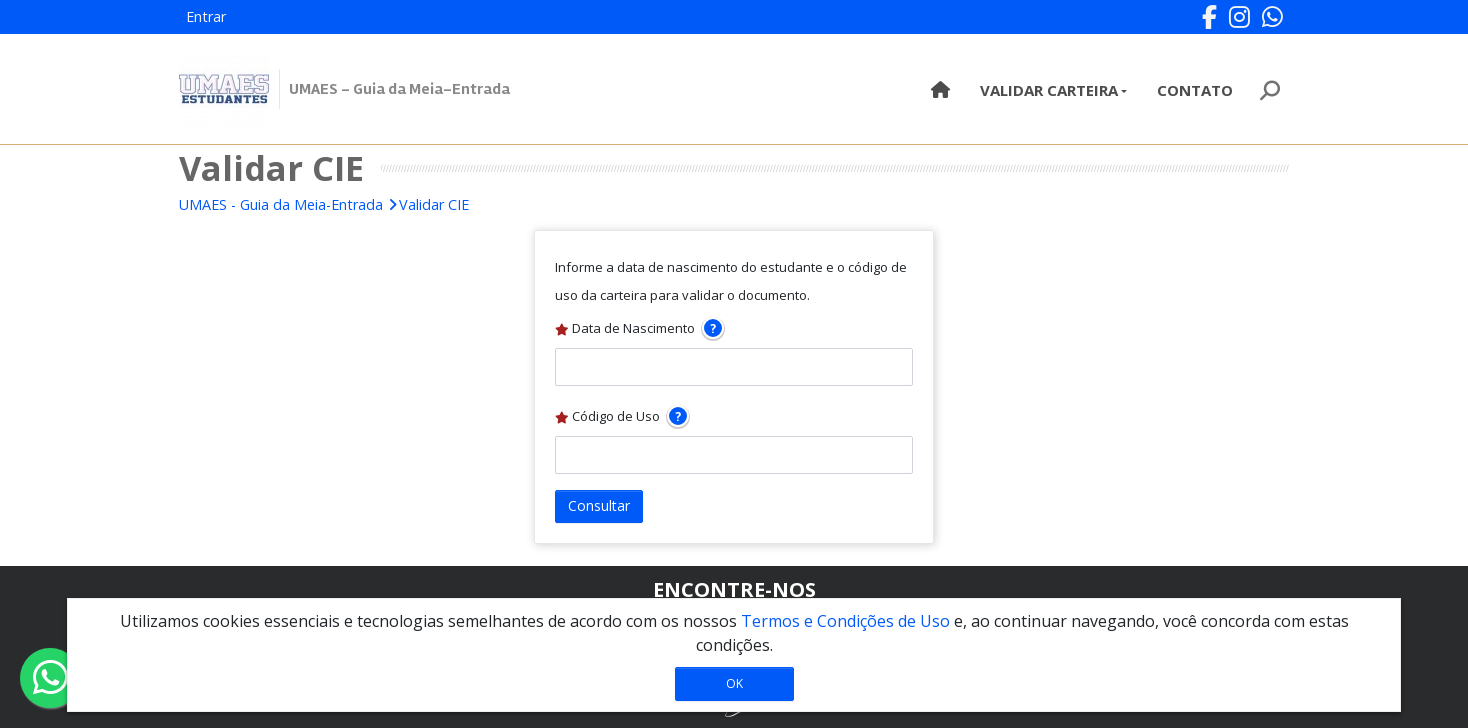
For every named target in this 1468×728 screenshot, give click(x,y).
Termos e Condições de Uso (845, 621)
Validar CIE (434, 204)
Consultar (599, 505)
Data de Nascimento (639, 328)
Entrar (206, 16)
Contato (1195, 90)
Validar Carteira (1049, 90)
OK (734, 683)
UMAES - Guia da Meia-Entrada (281, 204)
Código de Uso (622, 416)
